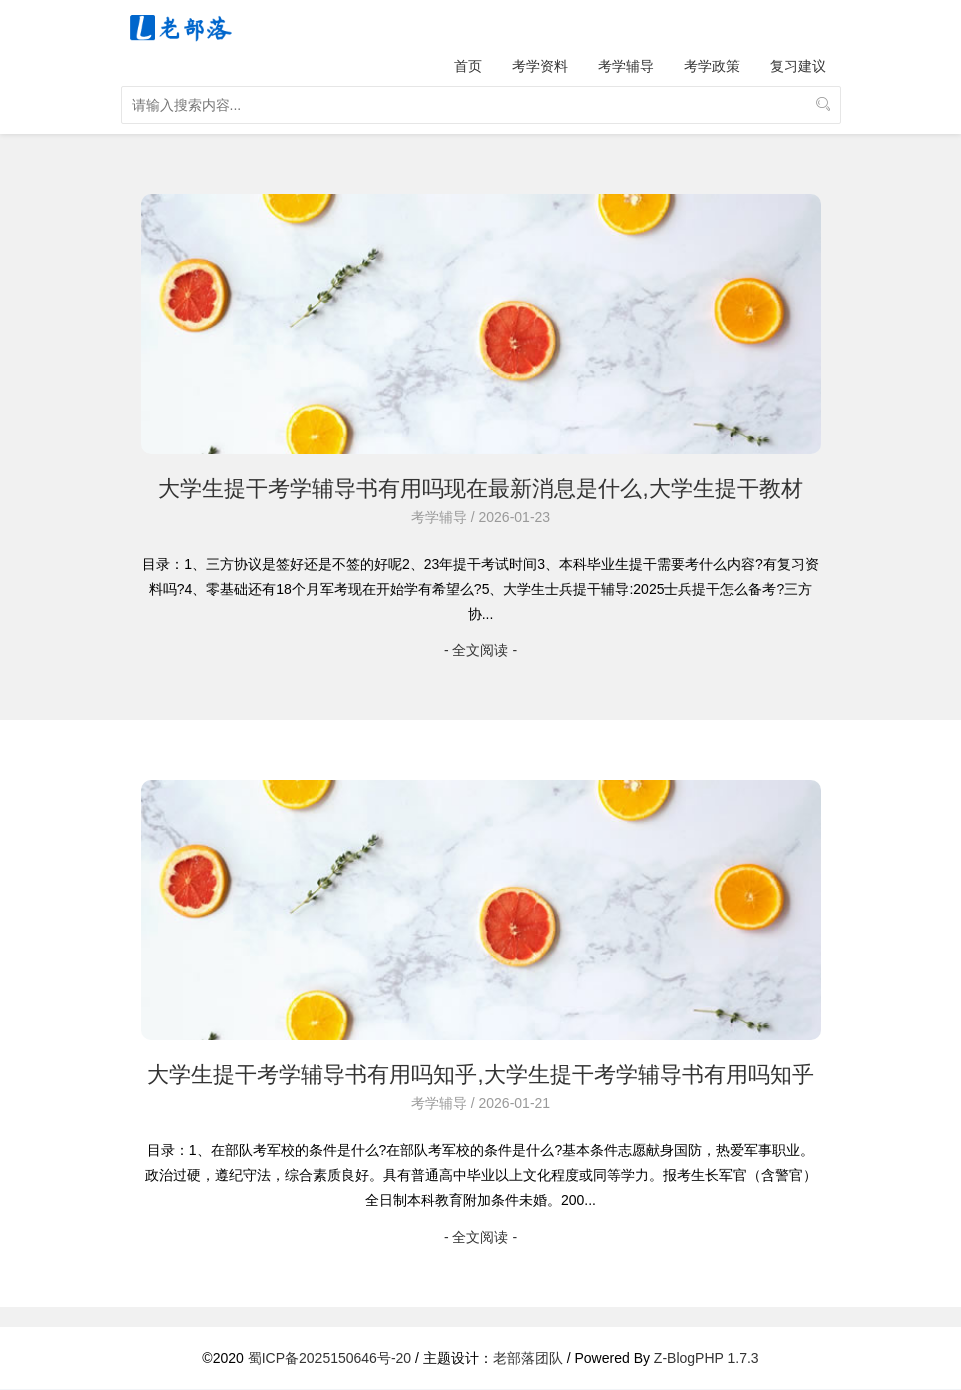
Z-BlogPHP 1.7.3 (706, 1358)
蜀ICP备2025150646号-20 (329, 1358)
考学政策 (712, 66)
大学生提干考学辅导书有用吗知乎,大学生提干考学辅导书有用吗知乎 (480, 1074)
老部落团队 (528, 1358)
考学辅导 (626, 66)
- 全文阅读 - (480, 650)
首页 (468, 66)
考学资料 (540, 66)
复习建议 (798, 66)
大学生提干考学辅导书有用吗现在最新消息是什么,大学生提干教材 (480, 488)
